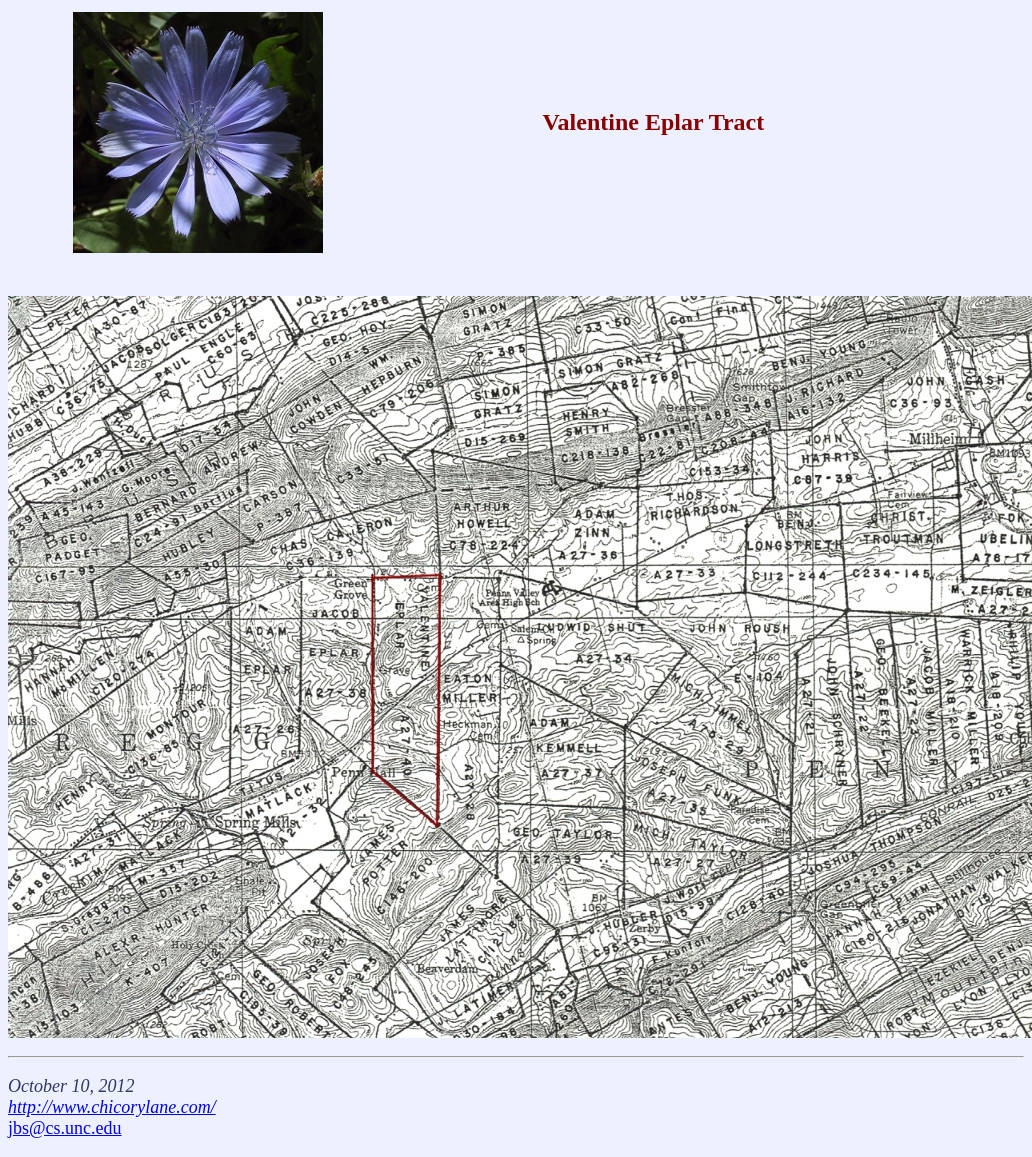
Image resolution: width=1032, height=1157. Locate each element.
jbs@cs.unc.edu (65, 1128)
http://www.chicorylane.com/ (112, 1107)
